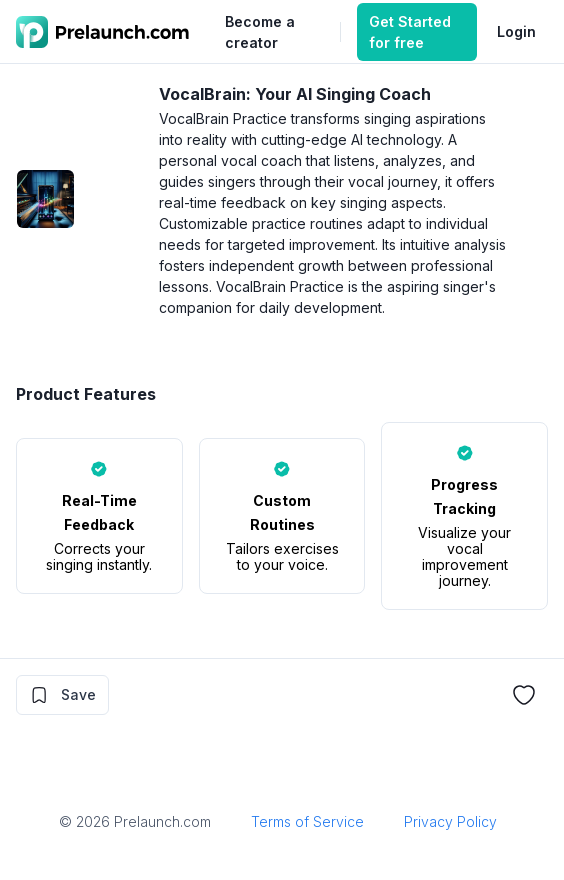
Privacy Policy (450, 821)
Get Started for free (410, 32)
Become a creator (260, 32)
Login (516, 31)
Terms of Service (307, 821)
